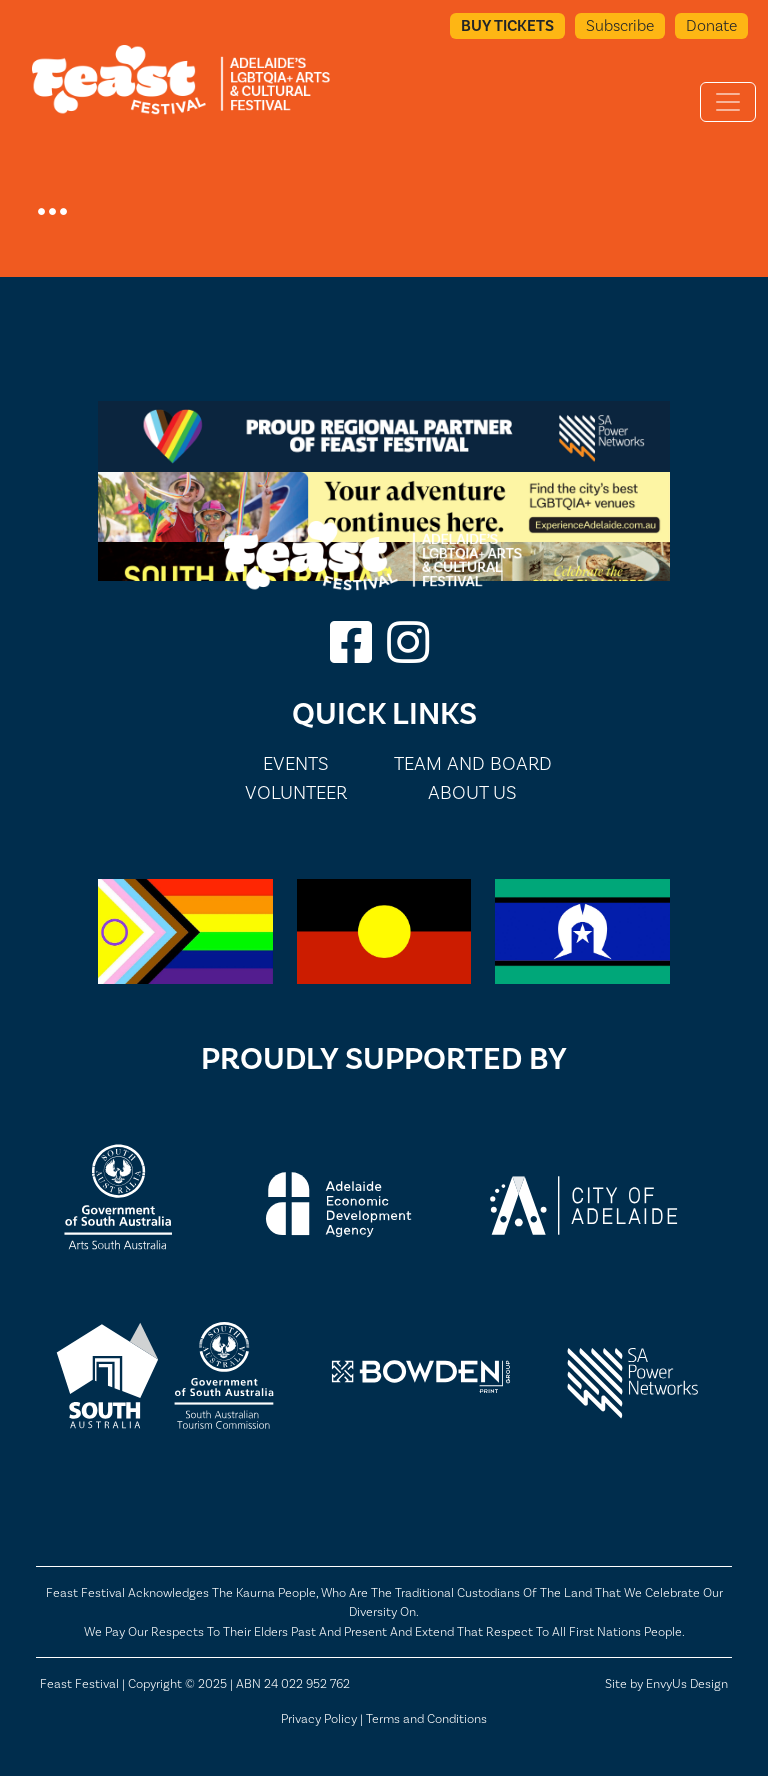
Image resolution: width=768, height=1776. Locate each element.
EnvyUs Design (687, 1683)
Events (296, 763)
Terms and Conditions (426, 1718)
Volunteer (296, 792)
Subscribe (620, 25)
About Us (472, 792)
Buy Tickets (507, 25)
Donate (711, 25)
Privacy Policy (319, 1718)
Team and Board (473, 763)
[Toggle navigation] (728, 102)
